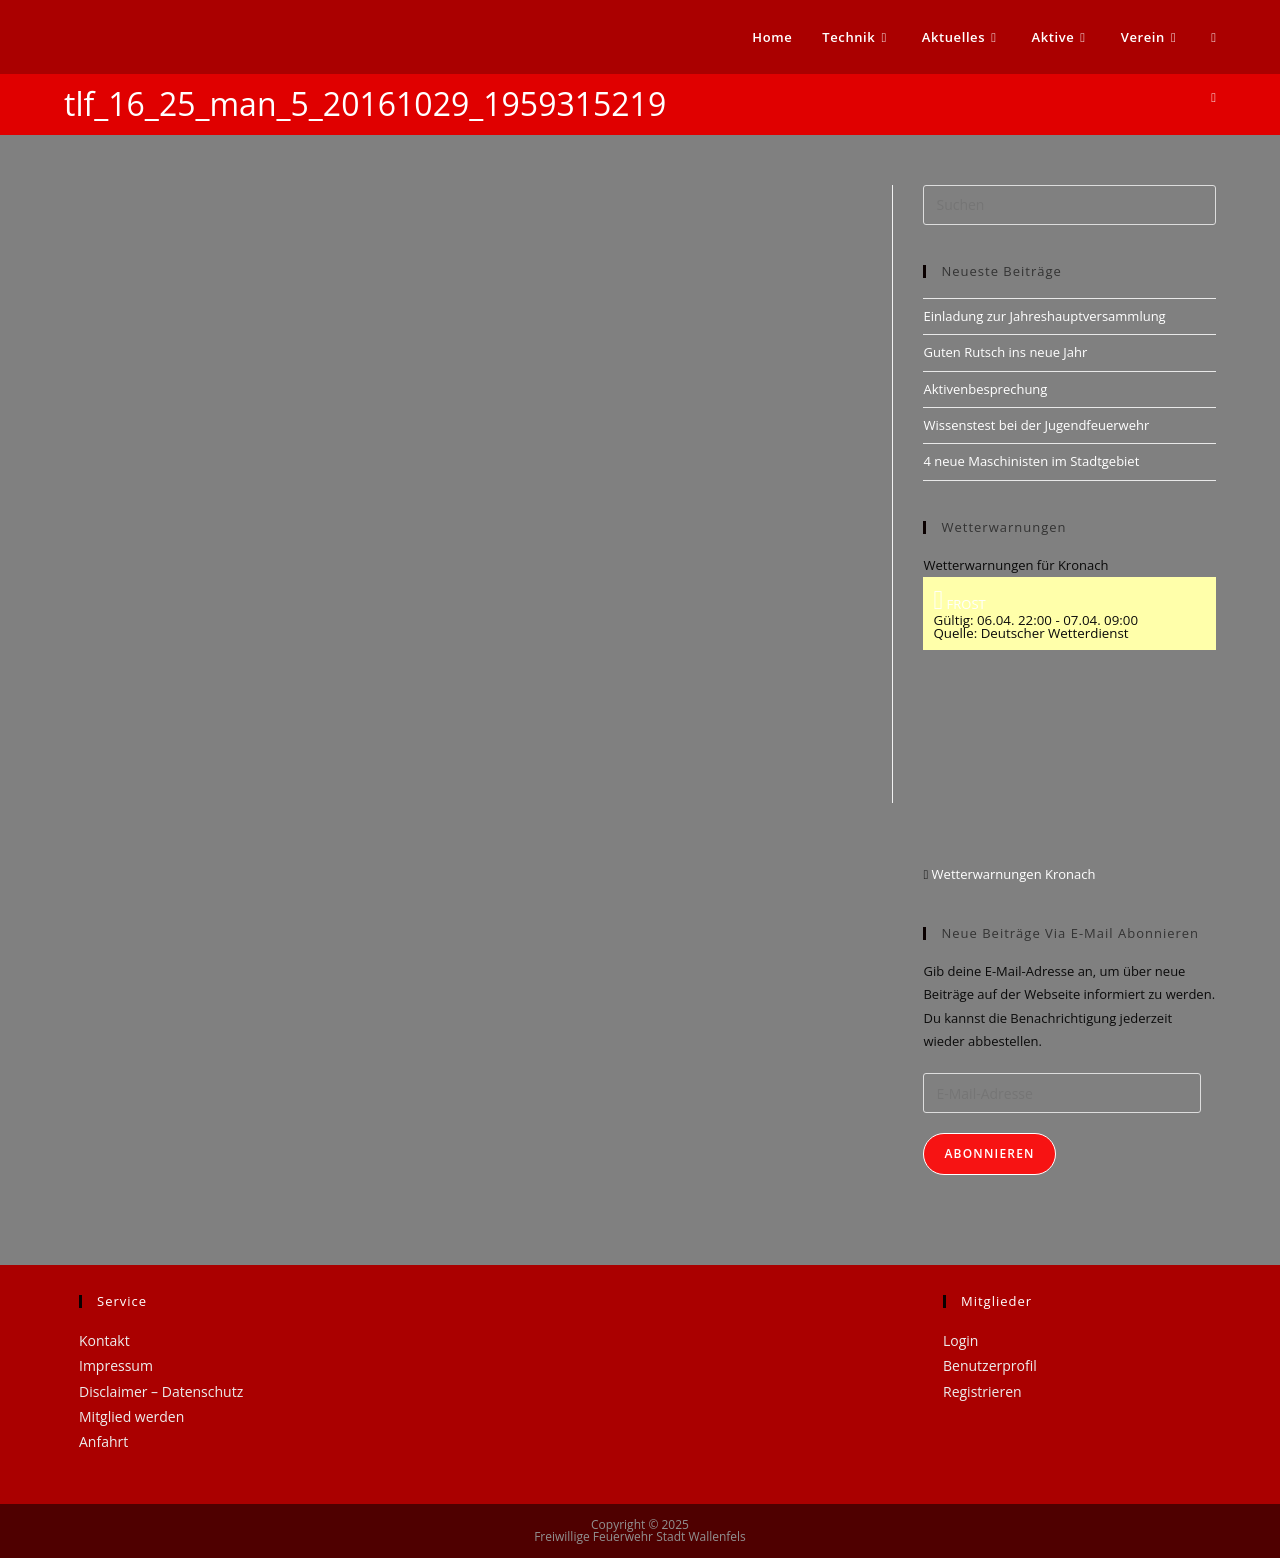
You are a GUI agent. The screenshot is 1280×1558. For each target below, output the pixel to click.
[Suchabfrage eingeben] (1069, 205)
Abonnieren (989, 1153)
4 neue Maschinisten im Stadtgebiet (1031, 461)
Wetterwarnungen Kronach (1011, 874)
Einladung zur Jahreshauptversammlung (1044, 316)
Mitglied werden (131, 1416)
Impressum (116, 1365)
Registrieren (982, 1391)
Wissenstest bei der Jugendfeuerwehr (1036, 425)
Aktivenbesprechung (985, 389)
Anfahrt (103, 1441)
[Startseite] (1213, 97)
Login (960, 1340)
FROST (959, 604)
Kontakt (104, 1340)
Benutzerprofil (990, 1365)
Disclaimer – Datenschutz (161, 1391)
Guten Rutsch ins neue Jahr (1005, 352)
